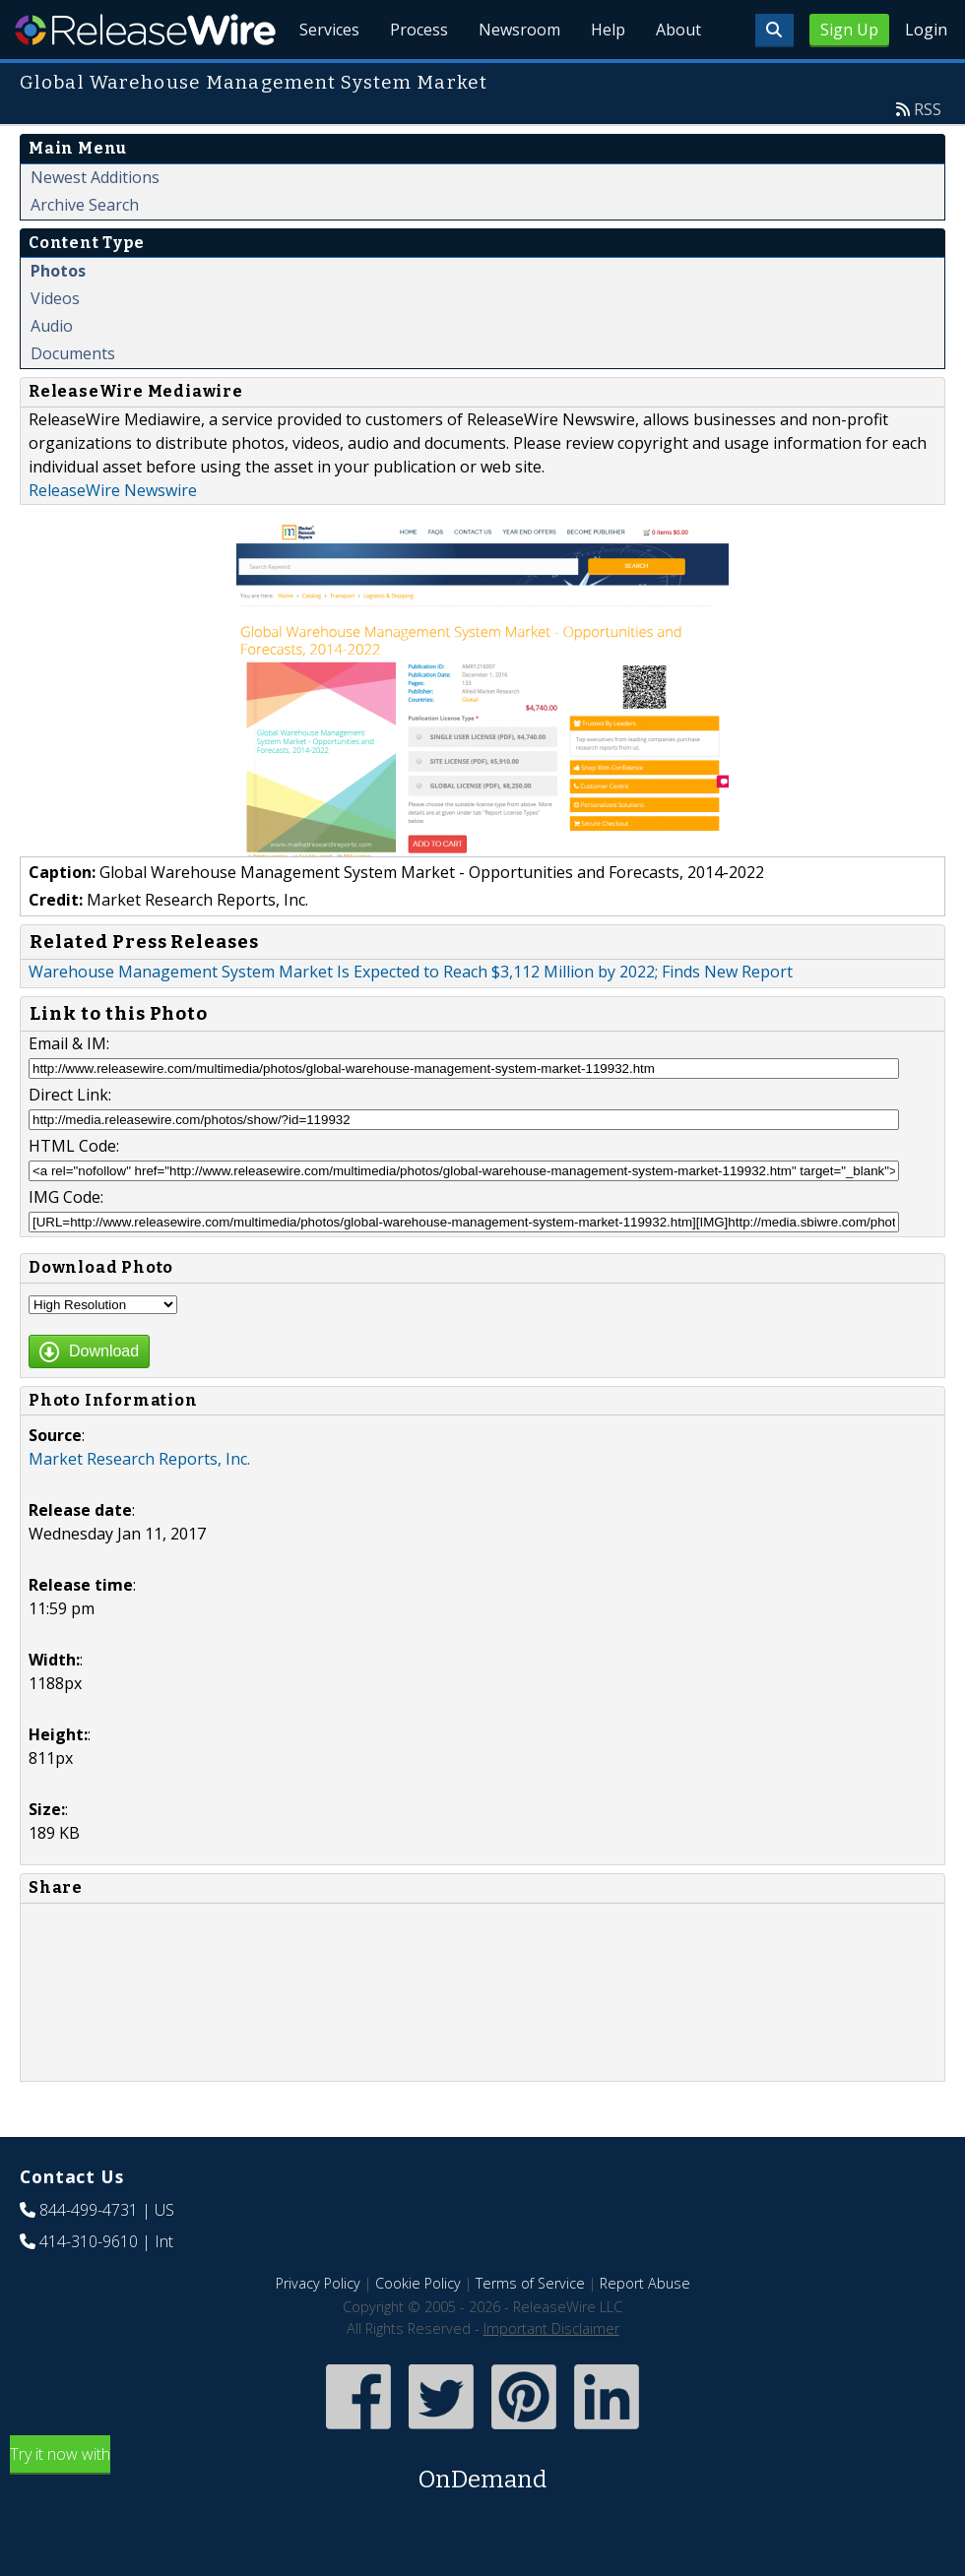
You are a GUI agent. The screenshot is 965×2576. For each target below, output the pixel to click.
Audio (52, 371)
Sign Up (849, 29)
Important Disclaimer (551, 2373)
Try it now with (482, 2515)
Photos (58, 316)
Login (926, 29)
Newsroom (516, 79)
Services (324, 79)
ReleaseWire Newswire (113, 535)
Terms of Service (530, 2328)
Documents (73, 398)
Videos (55, 343)
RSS (927, 154)
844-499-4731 (88, 2255)
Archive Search (85, 250)
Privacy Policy (318, 2328)
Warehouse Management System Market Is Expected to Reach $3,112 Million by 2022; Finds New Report (411, 1017)
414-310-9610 (88, 2286)
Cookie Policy (418, 2328)
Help (606, 79)
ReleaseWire (145, 29)
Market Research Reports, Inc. (139, 1504)
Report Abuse (645, 2328)
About (677, 79)
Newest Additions (95, 222)
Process (415, 79)
